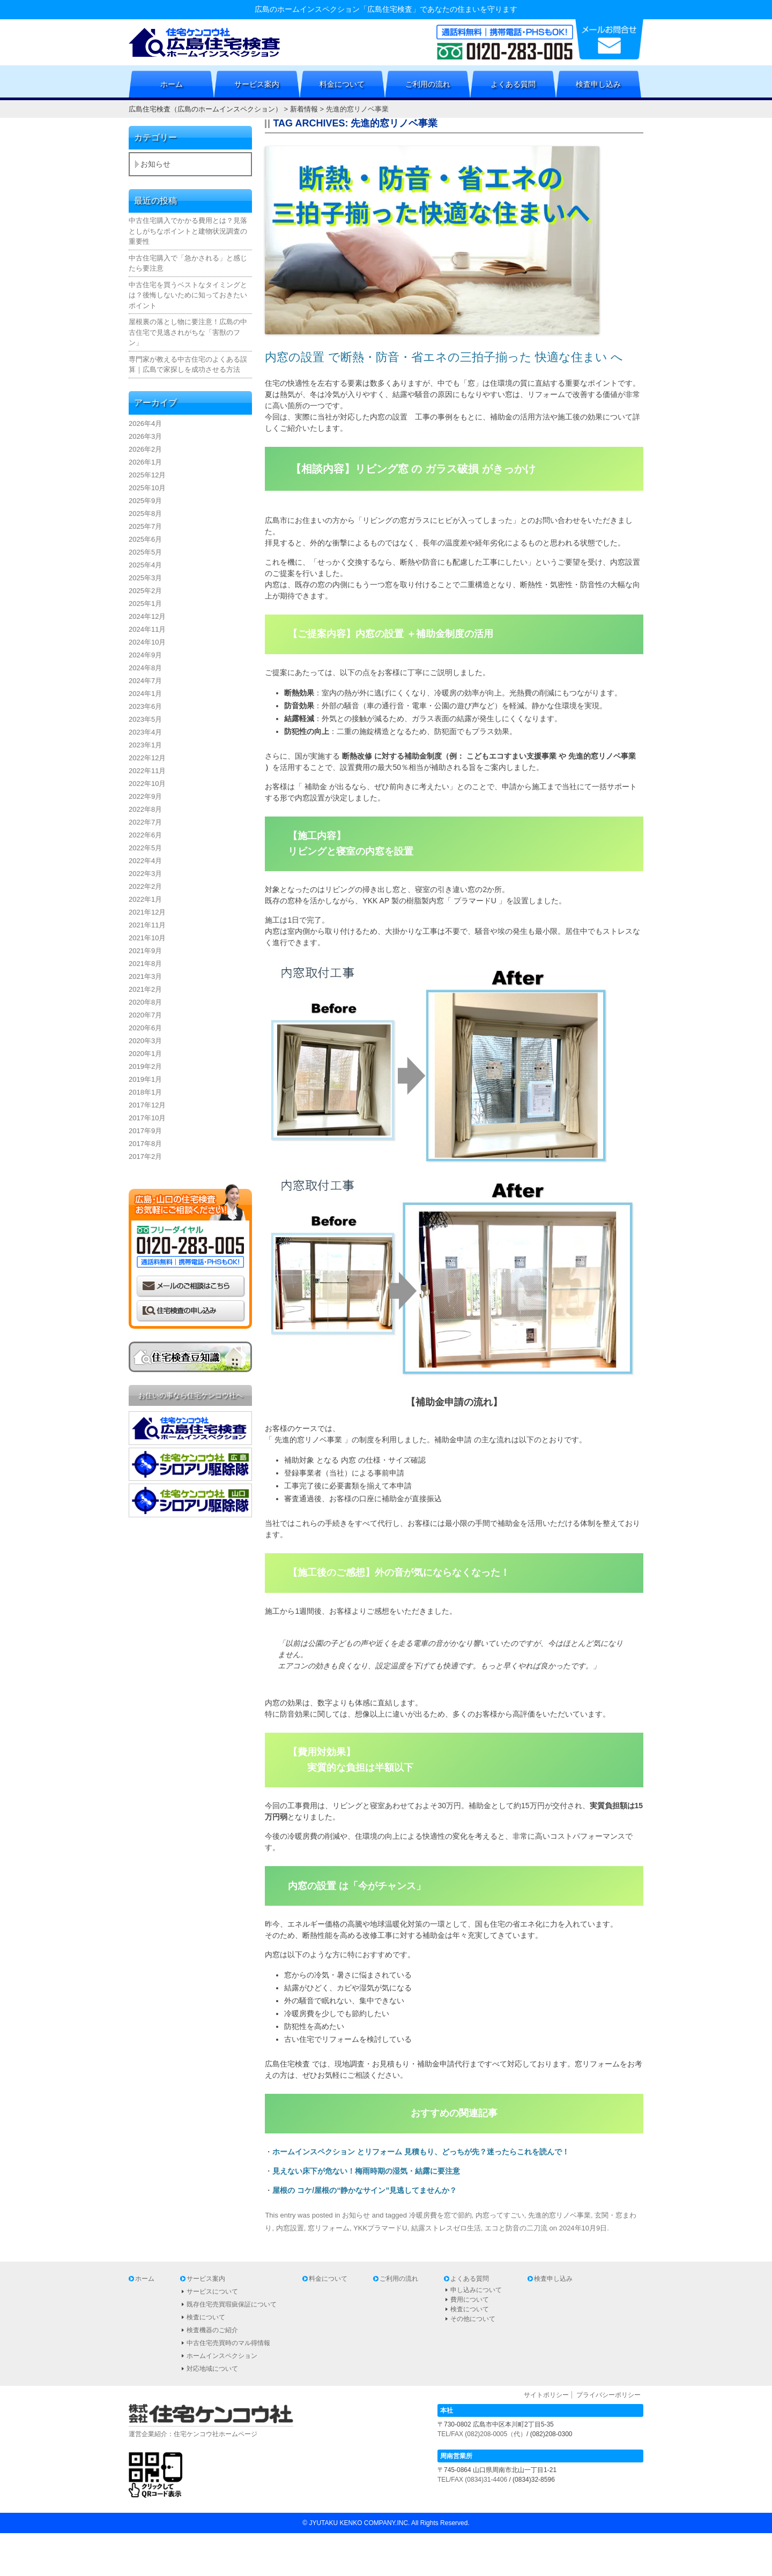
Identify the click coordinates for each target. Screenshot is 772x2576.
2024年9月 (145, 655)
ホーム (171, 84)
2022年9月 (145, 796)
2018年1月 (145, 1092)
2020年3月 (145, 1041)
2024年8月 (145, 668)
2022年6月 (145, 835)
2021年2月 (145, 989)
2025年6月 (145, 539)
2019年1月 (145, 1079)
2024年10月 (147, 642)
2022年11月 (147, 771)
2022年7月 (145, 822)
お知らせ (356, 2215)
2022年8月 (145, 809)
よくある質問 (513, 84)
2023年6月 (145, 706)
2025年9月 (145, 501)
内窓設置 (290, 2228)
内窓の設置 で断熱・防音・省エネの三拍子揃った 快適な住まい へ (443, 357)
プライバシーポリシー (608, 2395)
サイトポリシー (546, 2395)
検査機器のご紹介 (212, 2330)
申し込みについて (476, 2290)
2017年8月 (145, 1144)
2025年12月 (147, 475)
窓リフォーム (329, 2228)
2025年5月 (145, 552)
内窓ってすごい (500, 2215)
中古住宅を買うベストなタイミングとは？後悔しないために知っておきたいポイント (188, 295)
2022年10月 (147, 784)
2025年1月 (145, 604)
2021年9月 (145, 951)
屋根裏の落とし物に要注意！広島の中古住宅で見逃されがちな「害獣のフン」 (188, 332)
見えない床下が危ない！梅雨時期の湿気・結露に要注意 (366, 2171)
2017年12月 (147, 1105)
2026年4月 (145, 424)
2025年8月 (145, 514)
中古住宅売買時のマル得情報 (228, 2343)
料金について (342, 84)
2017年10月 (147, 1118)
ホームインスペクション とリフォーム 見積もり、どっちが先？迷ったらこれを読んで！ (420, 2151)
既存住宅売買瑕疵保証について (232, 2304)
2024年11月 (147, 629)
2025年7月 (145, 526)
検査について (206, 2317)
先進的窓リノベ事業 (559, 2215)
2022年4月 (145, 861)
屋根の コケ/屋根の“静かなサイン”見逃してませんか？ (364, 2190)
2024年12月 (147, 616)
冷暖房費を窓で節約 (440, 2215)
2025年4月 (145, 565)
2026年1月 (145, 462)
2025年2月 (145, 591)
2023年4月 (145, 732)
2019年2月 (145, 1066)
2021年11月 (147, 925)
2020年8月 (145, 1002)
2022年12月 (147, 758)
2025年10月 (147, 488)
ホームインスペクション (222, 2356)
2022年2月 (145, 886)
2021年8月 (145, 964)
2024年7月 (145, 681)
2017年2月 (145, 1156)
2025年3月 (145, 578)
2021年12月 (147, 912)
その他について (472, 2319)
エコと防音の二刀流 (516, 2228)
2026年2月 (145, 449)
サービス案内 (256, 84)
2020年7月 (145, 1015)
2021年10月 (147, 938)
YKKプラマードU (380, 2228)
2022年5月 (145, 848)
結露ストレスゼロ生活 (446, 2228)
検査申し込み (598, 84)
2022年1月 (145, 899)
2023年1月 (145, 745)
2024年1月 (145, 694)
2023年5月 (145, 719)
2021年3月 (145, 976)
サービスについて (212, 2291)
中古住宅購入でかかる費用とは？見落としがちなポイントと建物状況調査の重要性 (188, 230)
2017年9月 (145, 1131)
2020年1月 (145, 1054)
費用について (469, 2299)
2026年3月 (145, 436)
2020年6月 (145, 1028)
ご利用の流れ (427, 84)
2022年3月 (145, 874)
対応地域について (212, 2368)
